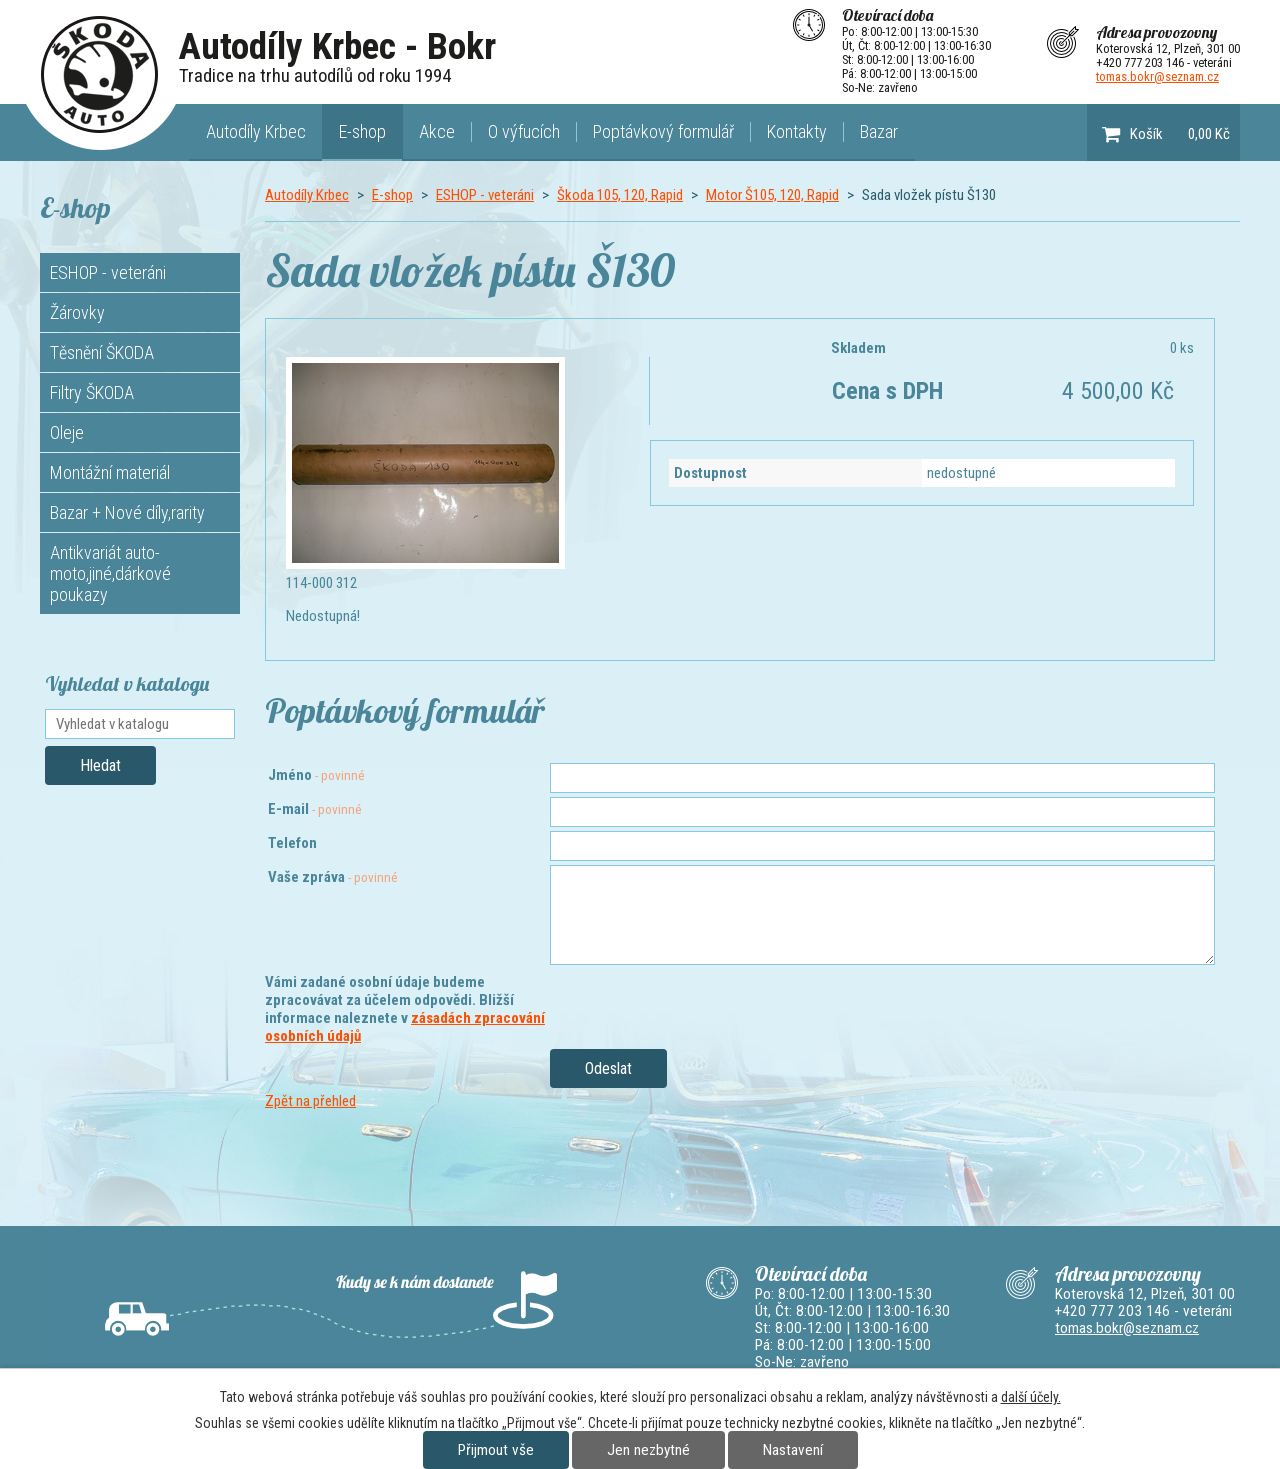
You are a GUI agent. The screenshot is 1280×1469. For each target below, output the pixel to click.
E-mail (315, 809)
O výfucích (524, 131)
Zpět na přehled (310, 1101)
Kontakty (797, 131)
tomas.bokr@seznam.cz (1157, 76)
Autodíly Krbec (256, 131)
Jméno (316, 775)
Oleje (67, 432)
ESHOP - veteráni (485, 195)
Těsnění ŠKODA (102, 352)
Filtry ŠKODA (92, 392)
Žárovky (77, 312)
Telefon (292, 843)
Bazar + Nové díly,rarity (127, 512)
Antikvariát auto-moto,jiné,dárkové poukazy (110, 573)
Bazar (879, 131)
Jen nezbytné (648, 1450)
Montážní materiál (110, 472)
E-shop (362, 131)
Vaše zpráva (333, 877)
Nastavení (793, 1450)
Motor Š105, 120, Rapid (772, 195)
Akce (437, 131)
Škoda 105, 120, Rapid (620, 195)
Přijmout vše (496, 1450)
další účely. (1031, 1397)
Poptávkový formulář (663, 131)
